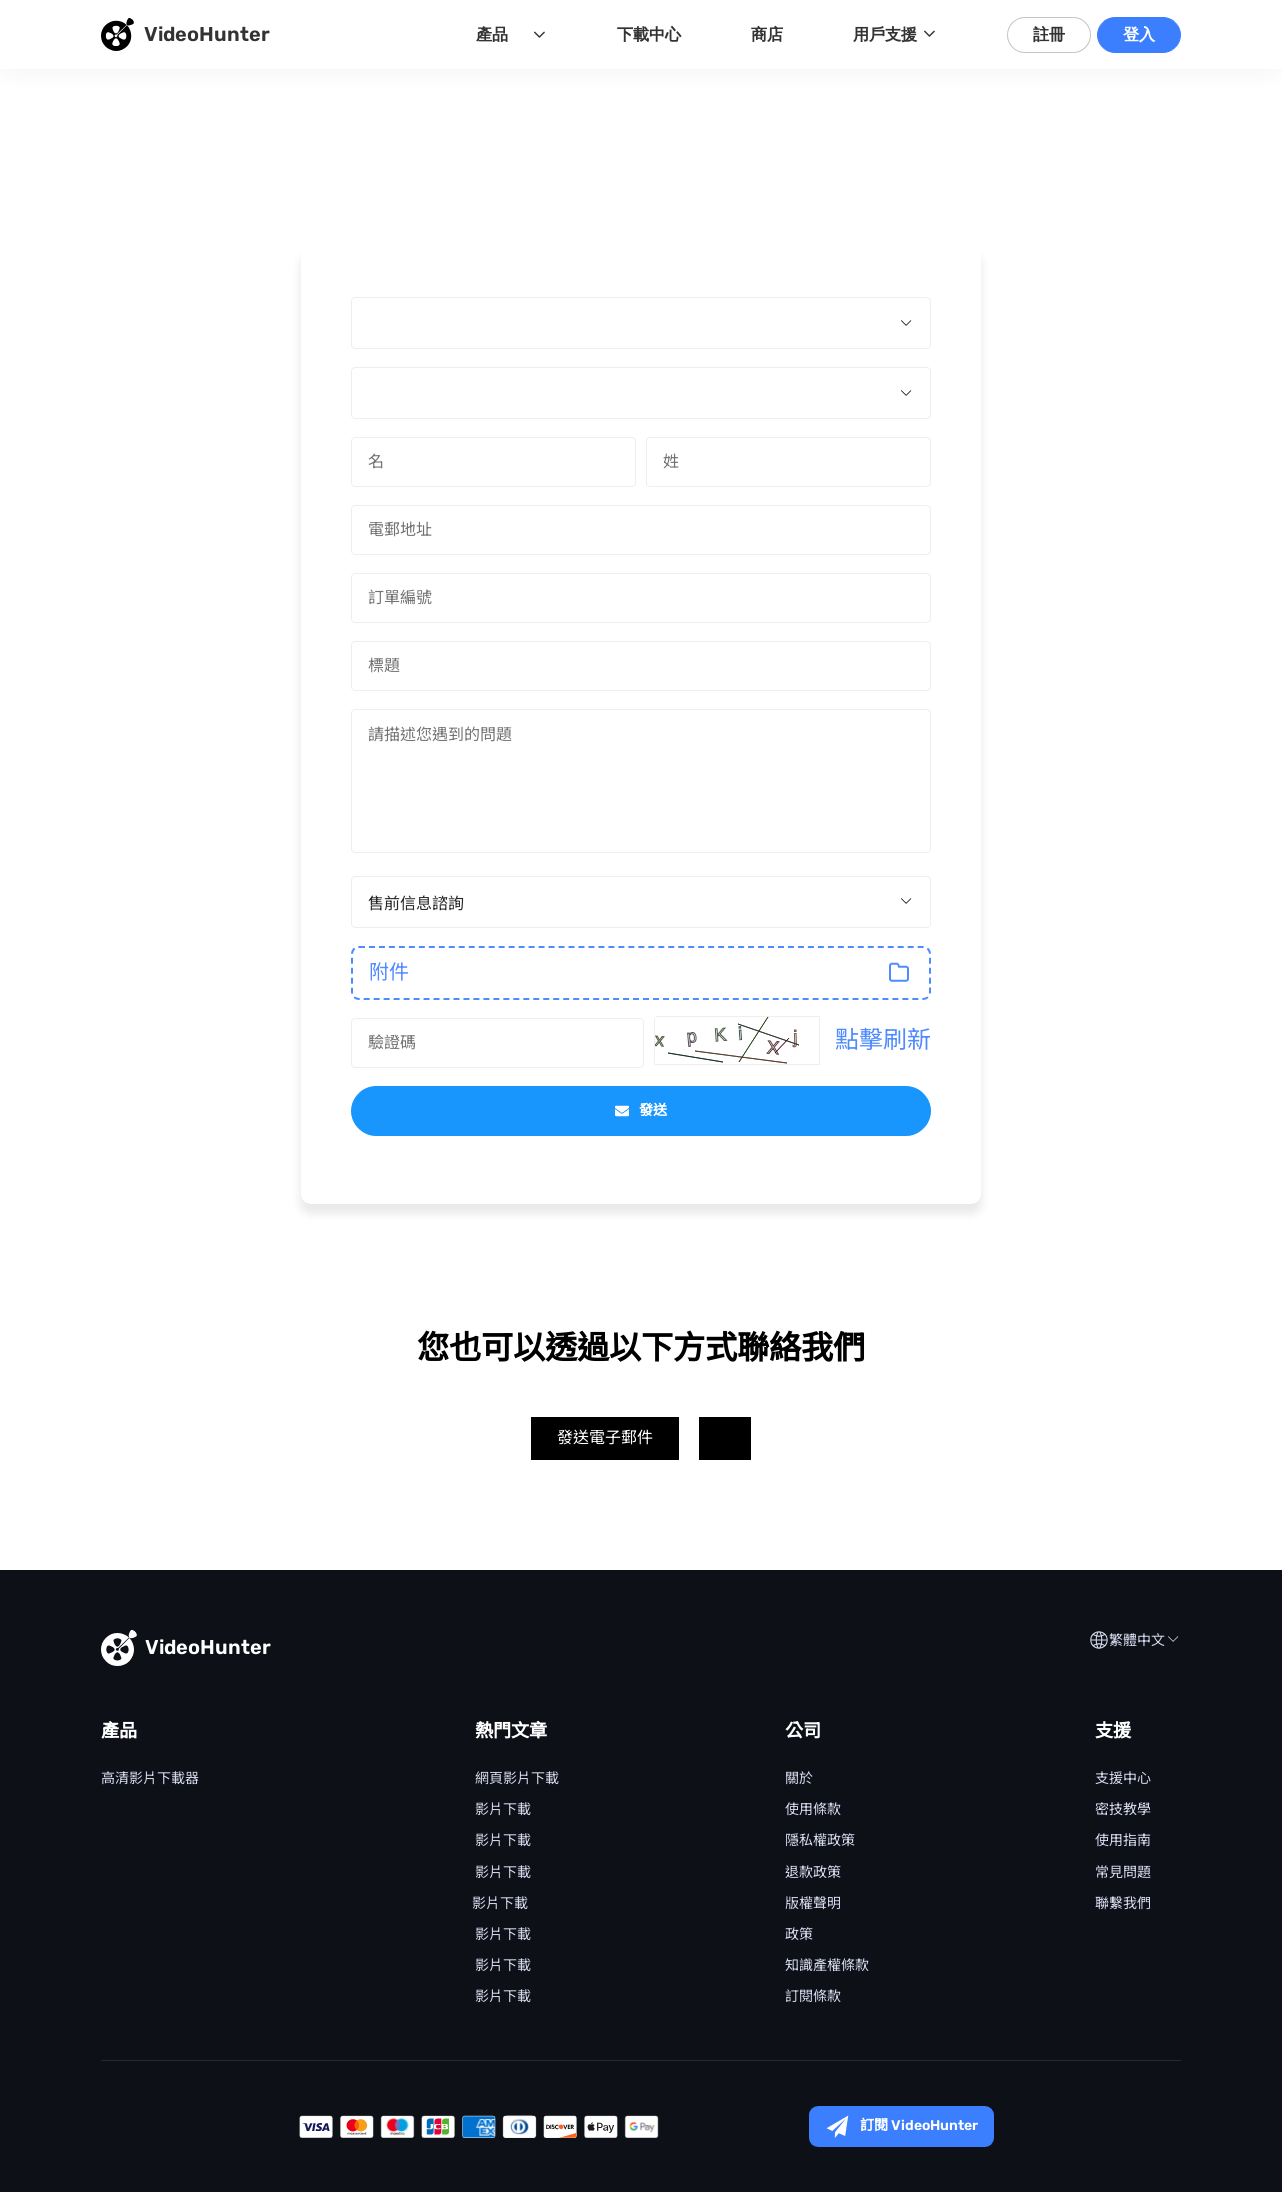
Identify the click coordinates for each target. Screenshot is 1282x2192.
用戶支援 (885, 34)
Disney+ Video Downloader (150, 1873)
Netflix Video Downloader (150, 1810)
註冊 (1049, 34)
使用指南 (1123, 1841)
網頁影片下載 (517, 1779)
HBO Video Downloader (150, 1935)
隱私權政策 (820, 1841)
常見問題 (1123, 1873)
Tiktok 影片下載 (503, 1966)
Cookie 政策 (799, 1935)
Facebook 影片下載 (503, 1997)
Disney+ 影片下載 (503, 1841)
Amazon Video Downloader (150, 1841)
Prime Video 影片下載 (503, 1873)
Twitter (725, 1438)
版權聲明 (813, 1904)
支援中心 (1123, 1779)
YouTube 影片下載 (503, 1904)
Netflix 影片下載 (503, 1810)
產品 (492, 35)
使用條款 (813, 1810)
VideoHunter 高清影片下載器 (150, 1779)
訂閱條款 (813, 1997)
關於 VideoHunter (799, 1779)
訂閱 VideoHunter (901, 2126)
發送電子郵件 (605, 1437)
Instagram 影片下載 (503, 1935)
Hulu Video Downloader (150, 1904)
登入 (1139, 34)
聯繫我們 (1123, 1904)
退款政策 (813, 1873)
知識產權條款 (827, 1966)
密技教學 (1123, 1810)
